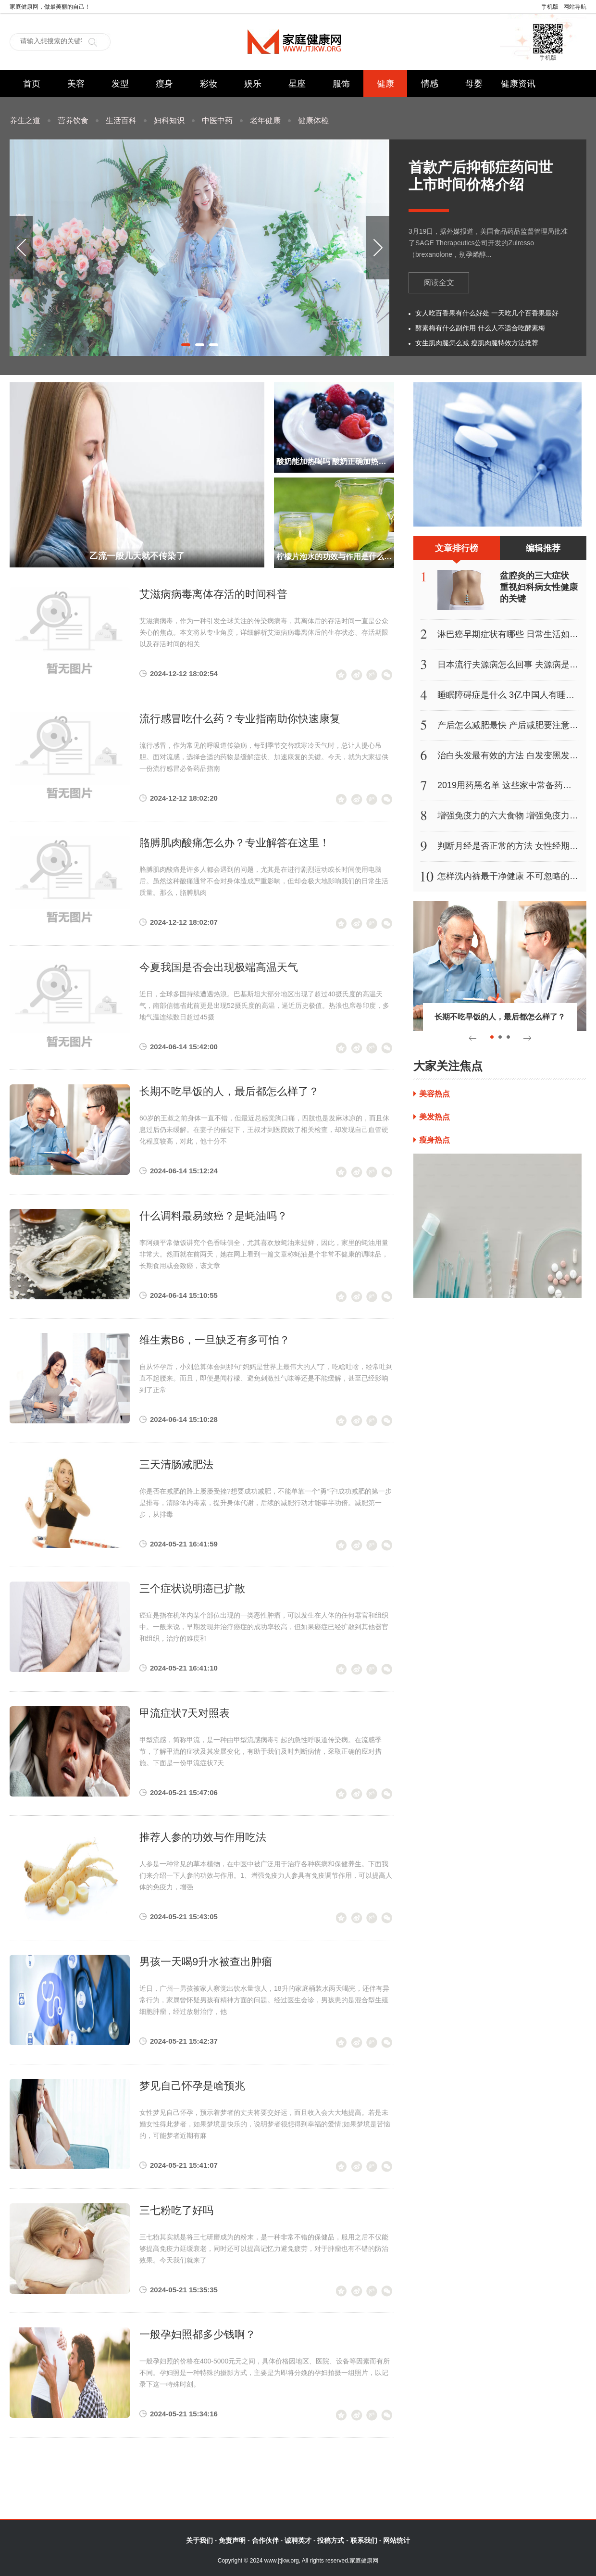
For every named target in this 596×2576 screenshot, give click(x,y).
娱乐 (252, 83)
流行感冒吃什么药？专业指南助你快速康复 (239, 719)
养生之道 (25, 120)
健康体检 (313, 120)
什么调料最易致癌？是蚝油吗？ (213, 1216)
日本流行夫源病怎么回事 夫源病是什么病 (516, 664)
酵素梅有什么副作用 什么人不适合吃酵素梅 (480, 328)
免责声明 (232, 2540)
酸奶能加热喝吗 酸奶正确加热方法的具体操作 (334, 461)
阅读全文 (438, 282)
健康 (385, 83)
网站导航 (574, 6)
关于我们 (199, 2540)
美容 (76, 83)
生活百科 (121, 120)
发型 (120, 83)
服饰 (341, 83)
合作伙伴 (265, 2540)
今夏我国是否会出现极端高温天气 (218, 967)
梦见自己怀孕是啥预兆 (192, 2086)
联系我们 (363, 2540)
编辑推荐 (543, 548)
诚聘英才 (298, 2540)
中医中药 (217, 120)
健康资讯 (518, 83)
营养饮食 (73, 120)
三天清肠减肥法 (176, 1464)
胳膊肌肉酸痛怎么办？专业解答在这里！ (234, 843)
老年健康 (265, 120)
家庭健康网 (298, 41)
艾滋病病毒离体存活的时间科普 (213, 594)
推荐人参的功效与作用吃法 (202, 1837)
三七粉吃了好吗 (176, 2210)
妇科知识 (169, 120)
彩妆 (208, 83)
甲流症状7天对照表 (184, 1713)
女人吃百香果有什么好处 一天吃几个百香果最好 (487, 313)
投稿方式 (330, 2540)
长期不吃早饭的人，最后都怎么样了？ (229, 1091)
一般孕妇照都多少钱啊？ (197, 2334)
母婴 (474, 83)
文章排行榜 (456, 551)
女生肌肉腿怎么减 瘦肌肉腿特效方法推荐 (476, 343)
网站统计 (396, 2540)
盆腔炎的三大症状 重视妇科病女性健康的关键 (539, 587)
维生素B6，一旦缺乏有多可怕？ (214, 1340)
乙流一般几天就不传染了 (137, 556)
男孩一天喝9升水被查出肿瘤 (205, 1962)
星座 (297, 83)
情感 (429, 83)
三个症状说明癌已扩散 (192, 1589)
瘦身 (164, 83)
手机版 (550, 6)
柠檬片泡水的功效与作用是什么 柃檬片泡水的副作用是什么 (334, 557)
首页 (31, 83)
